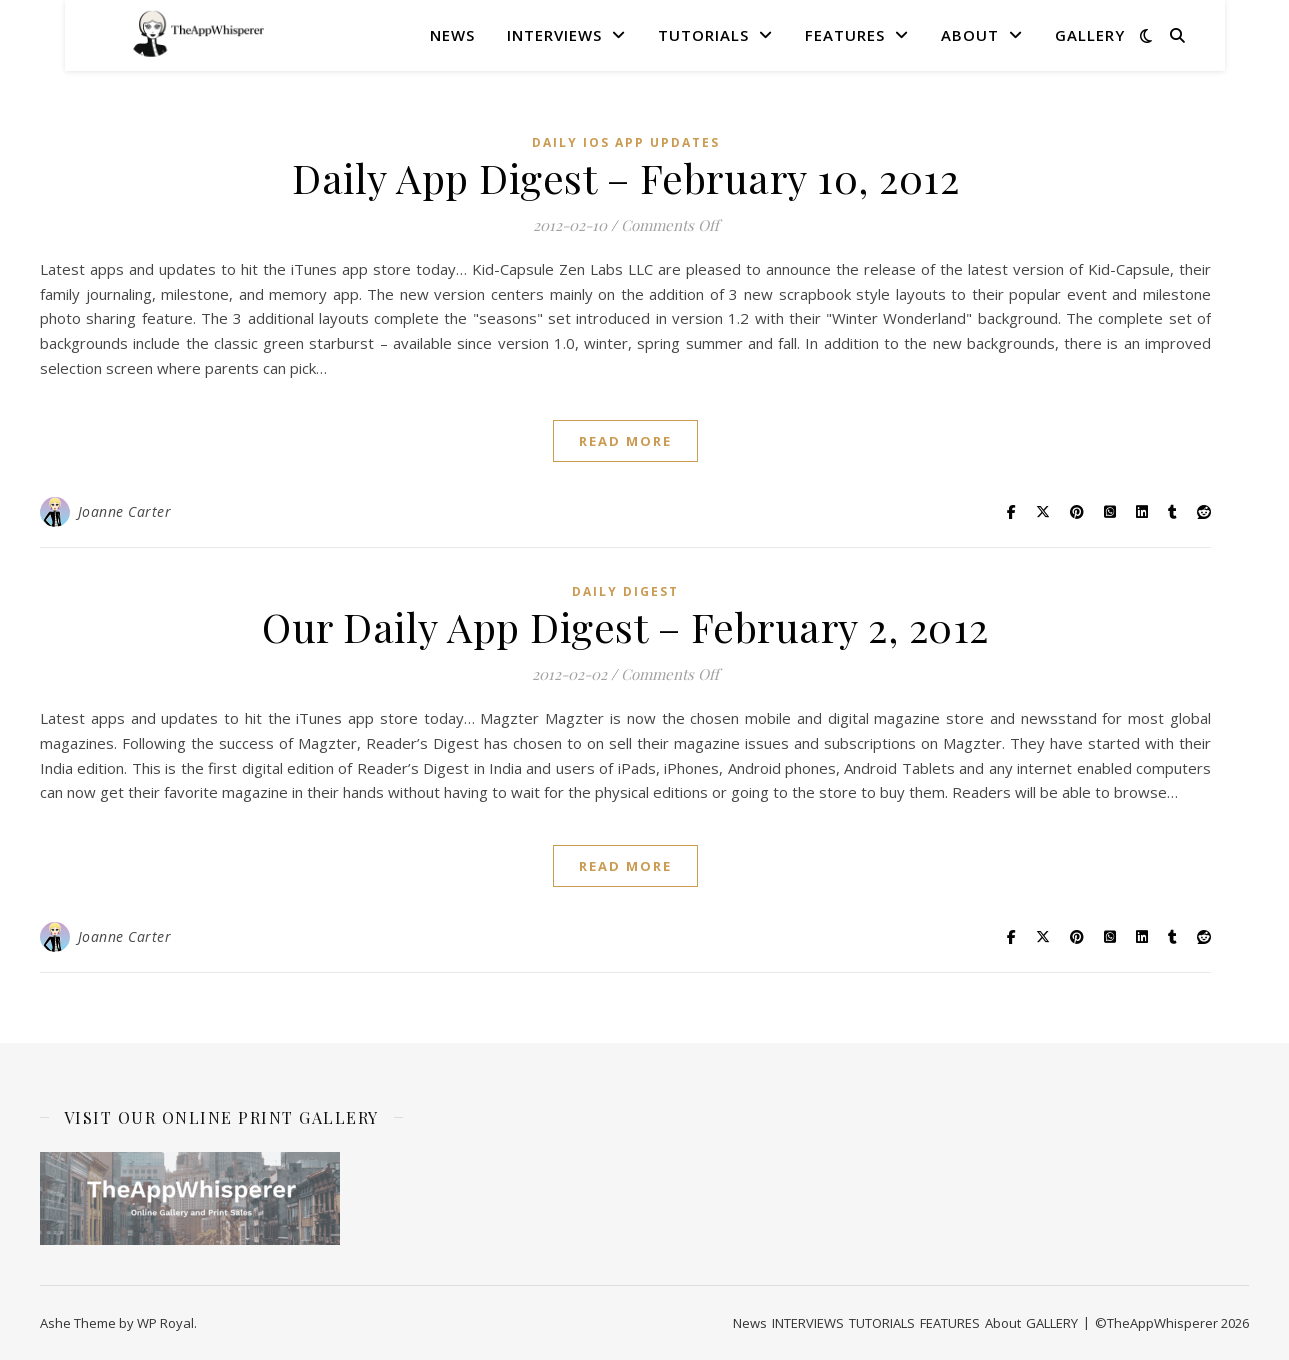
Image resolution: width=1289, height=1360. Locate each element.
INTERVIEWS (554, 35)
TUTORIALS (703, 35)
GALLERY (1090, 35)
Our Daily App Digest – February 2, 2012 (625, 626)
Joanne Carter (125, 511)
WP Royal (165, 1323)
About (970, 35)
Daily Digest (625, 591)
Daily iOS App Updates (626, 142)
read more (625, 441)
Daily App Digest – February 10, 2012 (625, 177)
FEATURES (845, 35)
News (452, 35)
